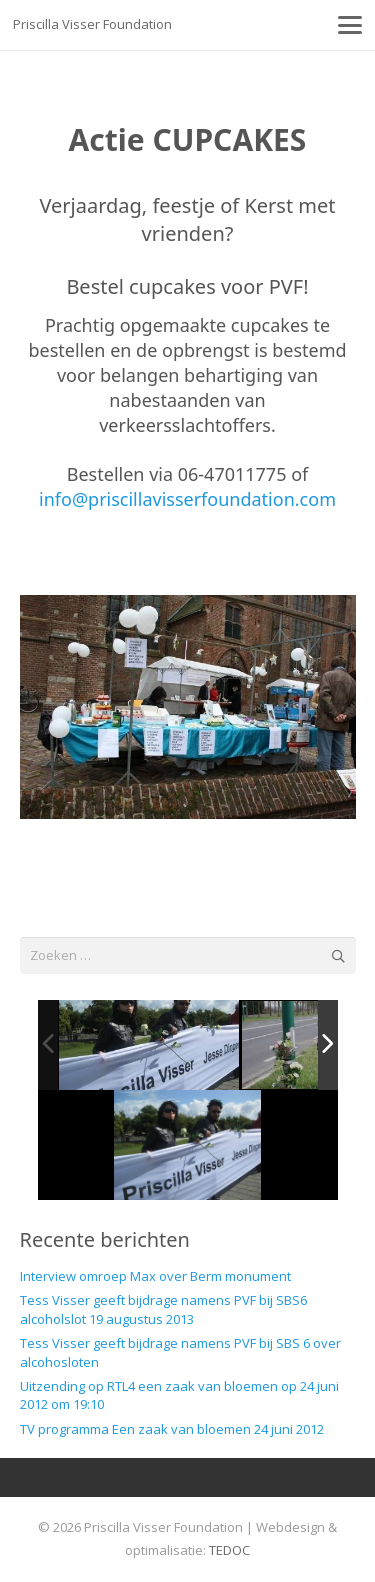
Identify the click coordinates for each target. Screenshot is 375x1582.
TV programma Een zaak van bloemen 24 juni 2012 (172, 1429)
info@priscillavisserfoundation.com (187, 499)
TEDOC (229, 1550)
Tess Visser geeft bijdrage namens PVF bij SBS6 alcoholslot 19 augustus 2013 (163, 1309)
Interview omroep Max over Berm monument (155, 1276)
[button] (350, 25)
